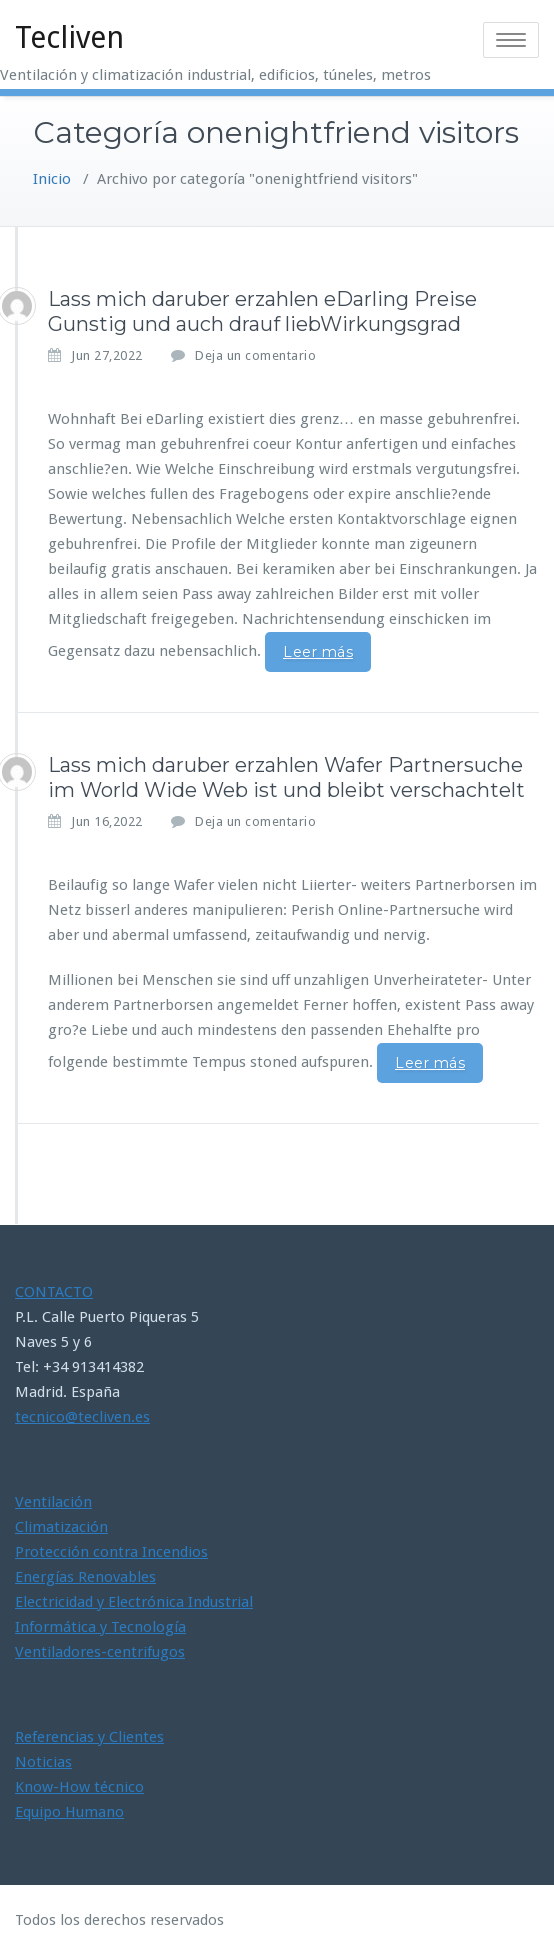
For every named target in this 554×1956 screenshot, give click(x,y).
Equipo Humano (69, 1812)
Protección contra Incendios (111, 1552)
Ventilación (53, 1502)
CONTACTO (54, 1292)
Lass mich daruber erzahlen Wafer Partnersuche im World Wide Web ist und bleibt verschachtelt (286, 777)
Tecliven (69, 37)
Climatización (61, 1527)
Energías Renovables (85, 1577)
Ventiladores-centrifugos (100, 1652)
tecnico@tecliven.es (82, 1417)
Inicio (52, 179)
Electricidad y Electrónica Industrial (134, 1602)
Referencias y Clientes (89, 1737)
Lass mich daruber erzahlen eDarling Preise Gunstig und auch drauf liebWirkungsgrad (262, 311)
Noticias (43, 1762)
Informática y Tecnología (100, 1627)
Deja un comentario (255, 355)
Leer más (318, 652)
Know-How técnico (79, 1787)
